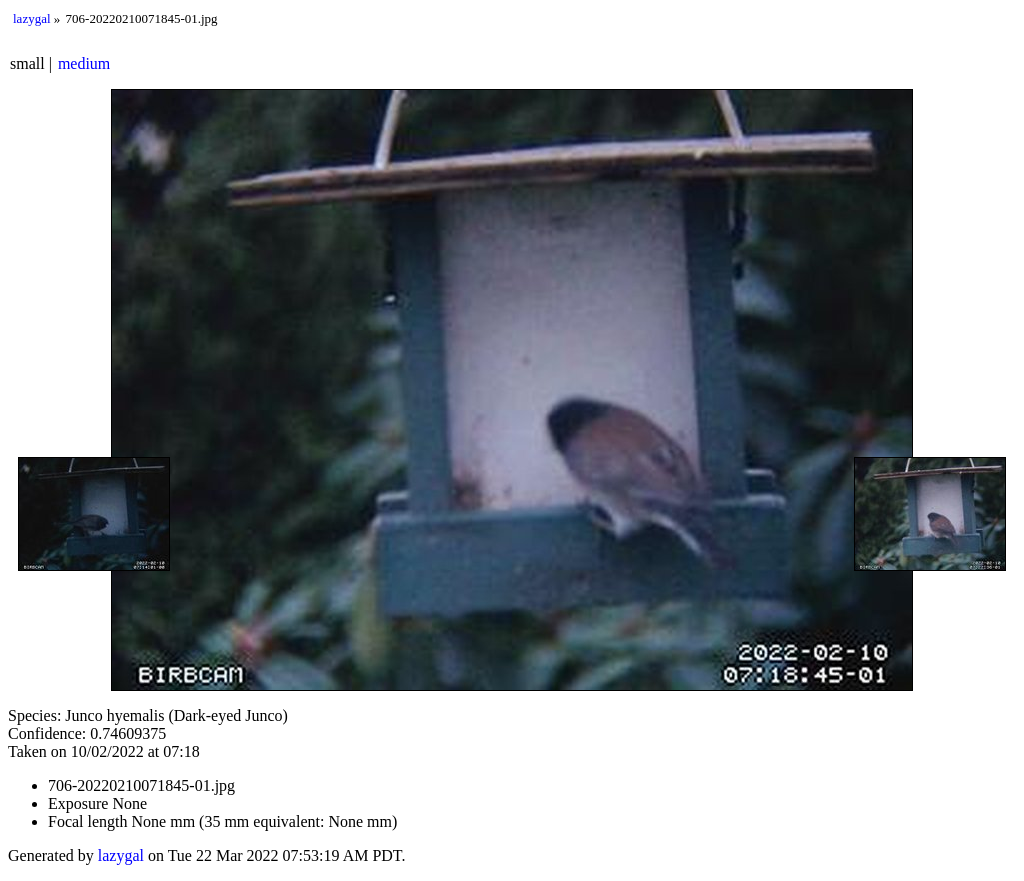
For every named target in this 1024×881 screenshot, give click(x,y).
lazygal (32, 18)
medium (84, 63)
